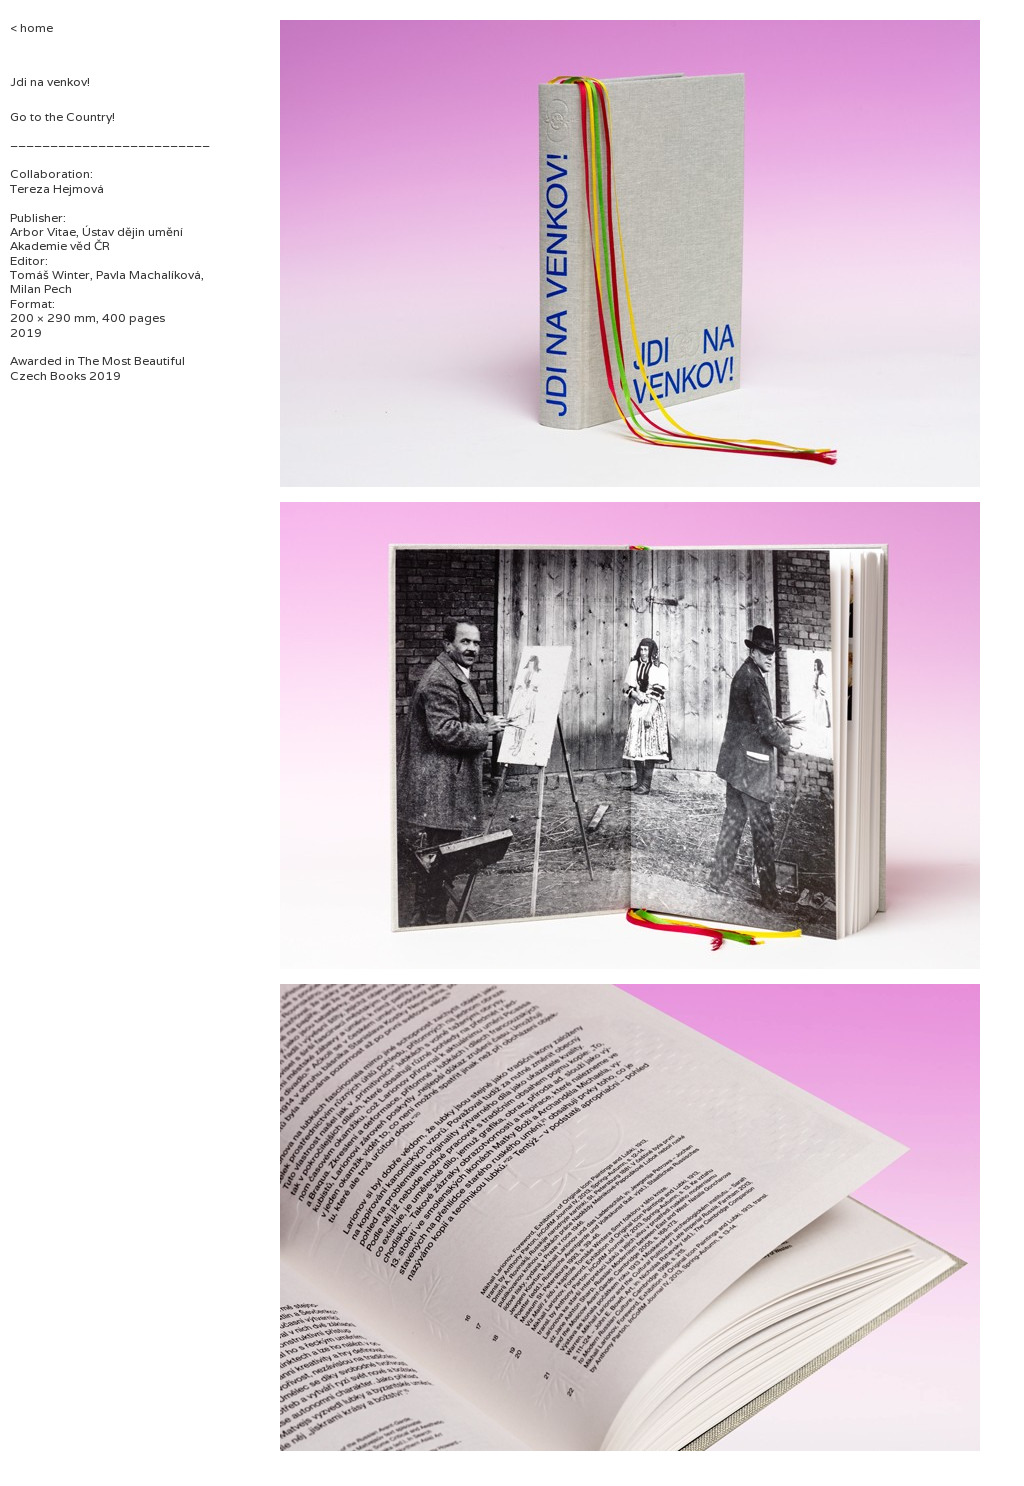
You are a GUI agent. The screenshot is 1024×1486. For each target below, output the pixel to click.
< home (31, 27)
